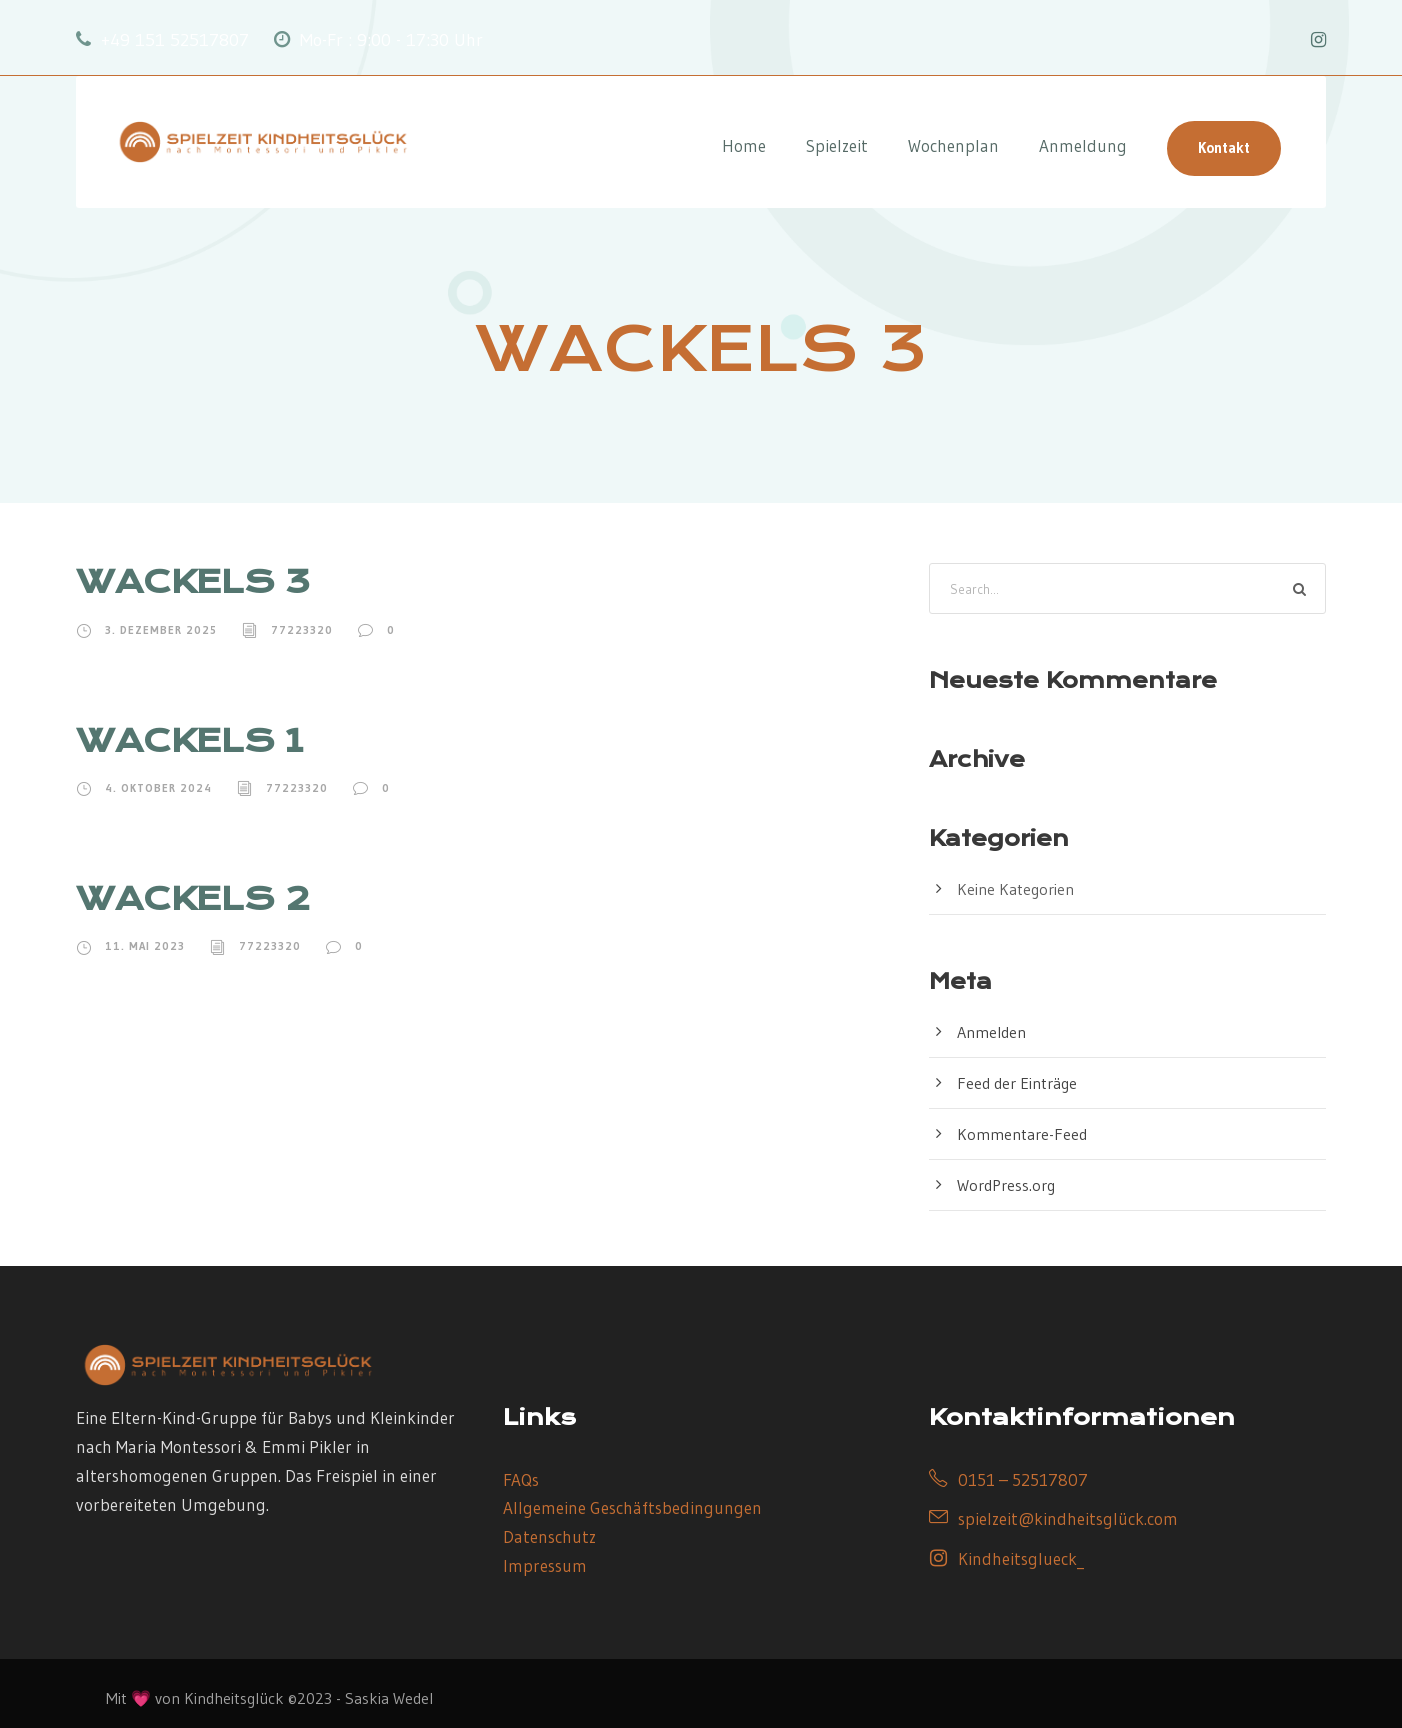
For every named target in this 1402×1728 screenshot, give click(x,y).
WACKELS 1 (189, 740)
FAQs (521, 1479)
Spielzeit (837, 145)
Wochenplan (953, 145)
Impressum (545, 1565)
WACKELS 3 (193, 581)
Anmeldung (1083, 145)
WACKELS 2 (193, 898)
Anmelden (991, 1032)
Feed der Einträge (1017, 1083)
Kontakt (1224, 147)
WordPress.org (1006, 1185)
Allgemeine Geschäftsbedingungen (632, 1507)
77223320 (302, 630)
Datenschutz (549, 1536)
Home (744, 145)
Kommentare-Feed (1022, 1134)
